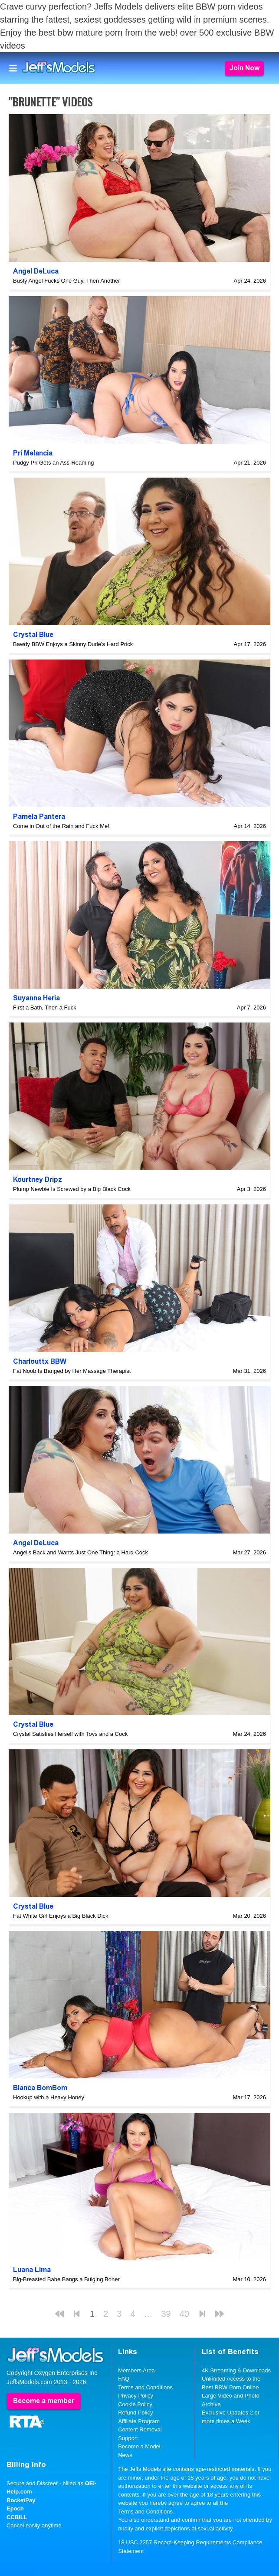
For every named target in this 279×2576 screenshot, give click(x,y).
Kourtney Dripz (37, 1179)
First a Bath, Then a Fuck (44, 1007)
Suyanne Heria (36, 998)
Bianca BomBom (40, 2088)
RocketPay (21, 2500)
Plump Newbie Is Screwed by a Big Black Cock (72, 1189)
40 (184, 2314)
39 (166, 2314)
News (125, 2455)
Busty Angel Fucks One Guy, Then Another (66, 280)
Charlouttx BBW (39, 1361)
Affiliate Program (139, 2421)
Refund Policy (135, 2412)
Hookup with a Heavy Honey (48, 2097)
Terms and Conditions (145, 2387)
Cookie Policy (135, 2404)
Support (128, 2438)
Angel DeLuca (36, 271)
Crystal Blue (33, 634)
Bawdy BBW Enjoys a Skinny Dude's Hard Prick (73, 644)
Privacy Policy (135, 2395)
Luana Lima (32, 2270)
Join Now (244, 68)
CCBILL (17, 2517)
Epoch (15, 2508)
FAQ (123, 2378)
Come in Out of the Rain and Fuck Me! (61, 826)
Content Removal (139, 2429)
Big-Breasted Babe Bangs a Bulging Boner (66, 2279)
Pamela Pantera (39, 816)
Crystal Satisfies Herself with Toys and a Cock (70, 1734)
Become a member (43, 2401)
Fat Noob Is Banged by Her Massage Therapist (72, 1371)
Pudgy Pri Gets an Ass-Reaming (53, 462)
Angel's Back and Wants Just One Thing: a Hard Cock (80, 1552)
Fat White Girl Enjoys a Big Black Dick (60, 1916)
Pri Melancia (33, 453)
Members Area (136, 2370)
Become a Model (139, 2446)
